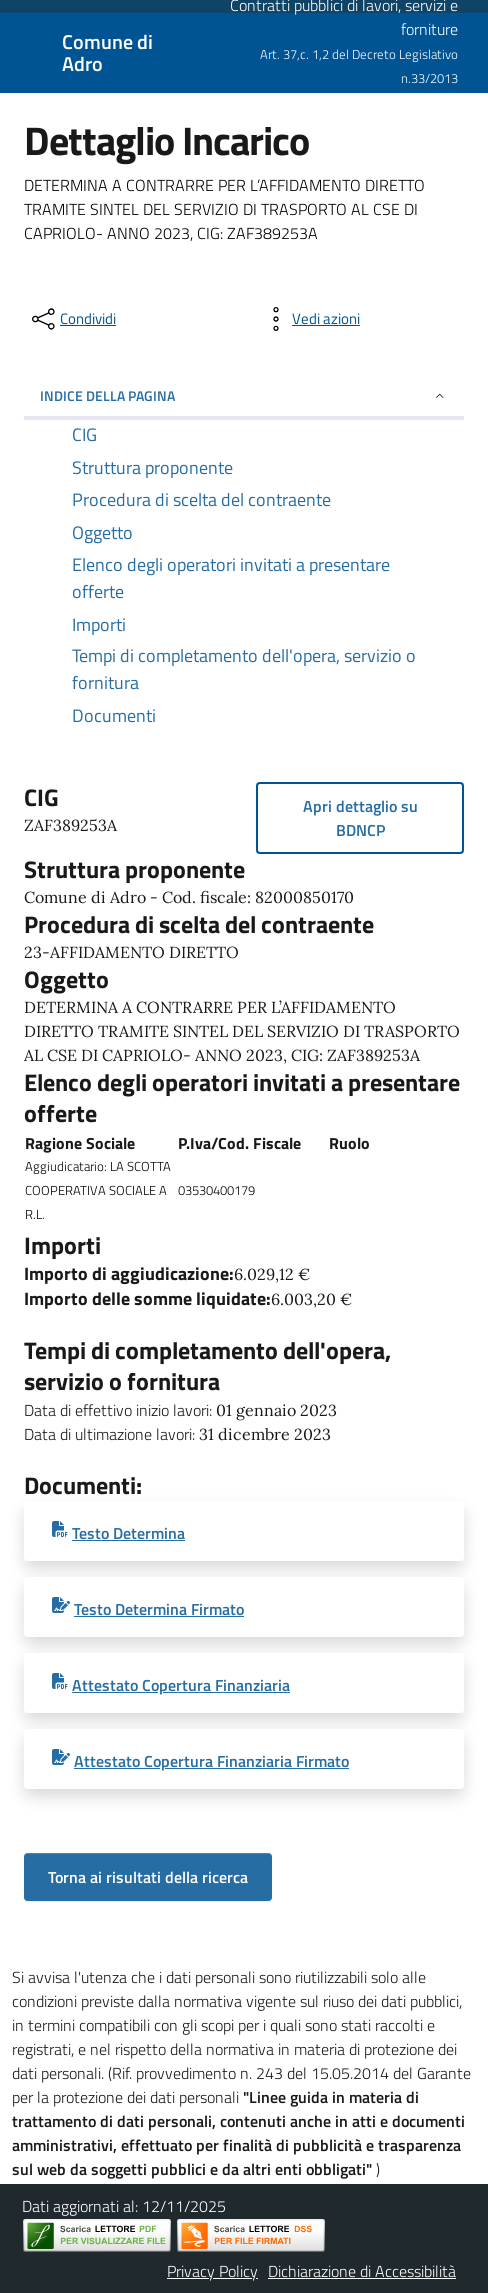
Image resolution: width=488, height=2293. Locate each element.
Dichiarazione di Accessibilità (362, 2271)
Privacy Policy (212, 2271)
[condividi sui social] (72, 319)
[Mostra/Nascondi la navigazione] (24, 51)
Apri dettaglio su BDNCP (360, 818)
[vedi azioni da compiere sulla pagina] (310, 319)
